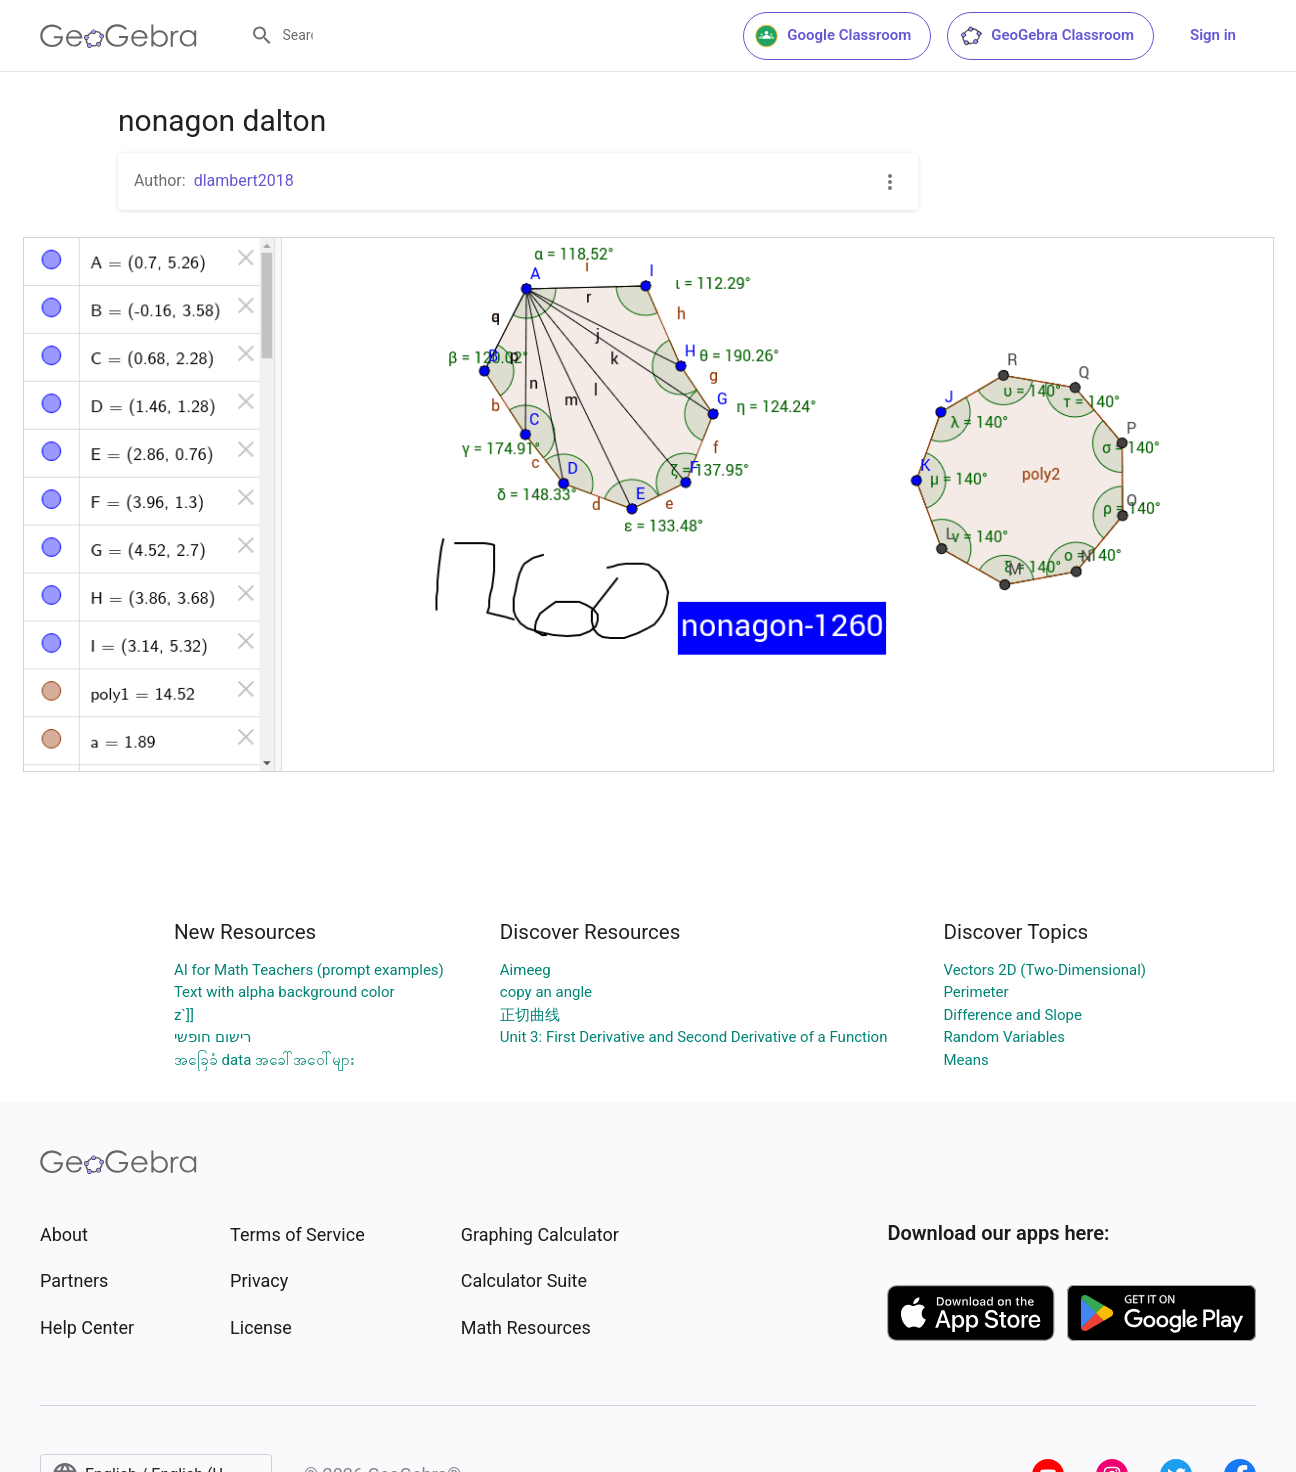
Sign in (1213, 35)
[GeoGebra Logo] (118, 36)
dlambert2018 (244, 180)
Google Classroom (833, 36)
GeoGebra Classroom (1046, 36)
